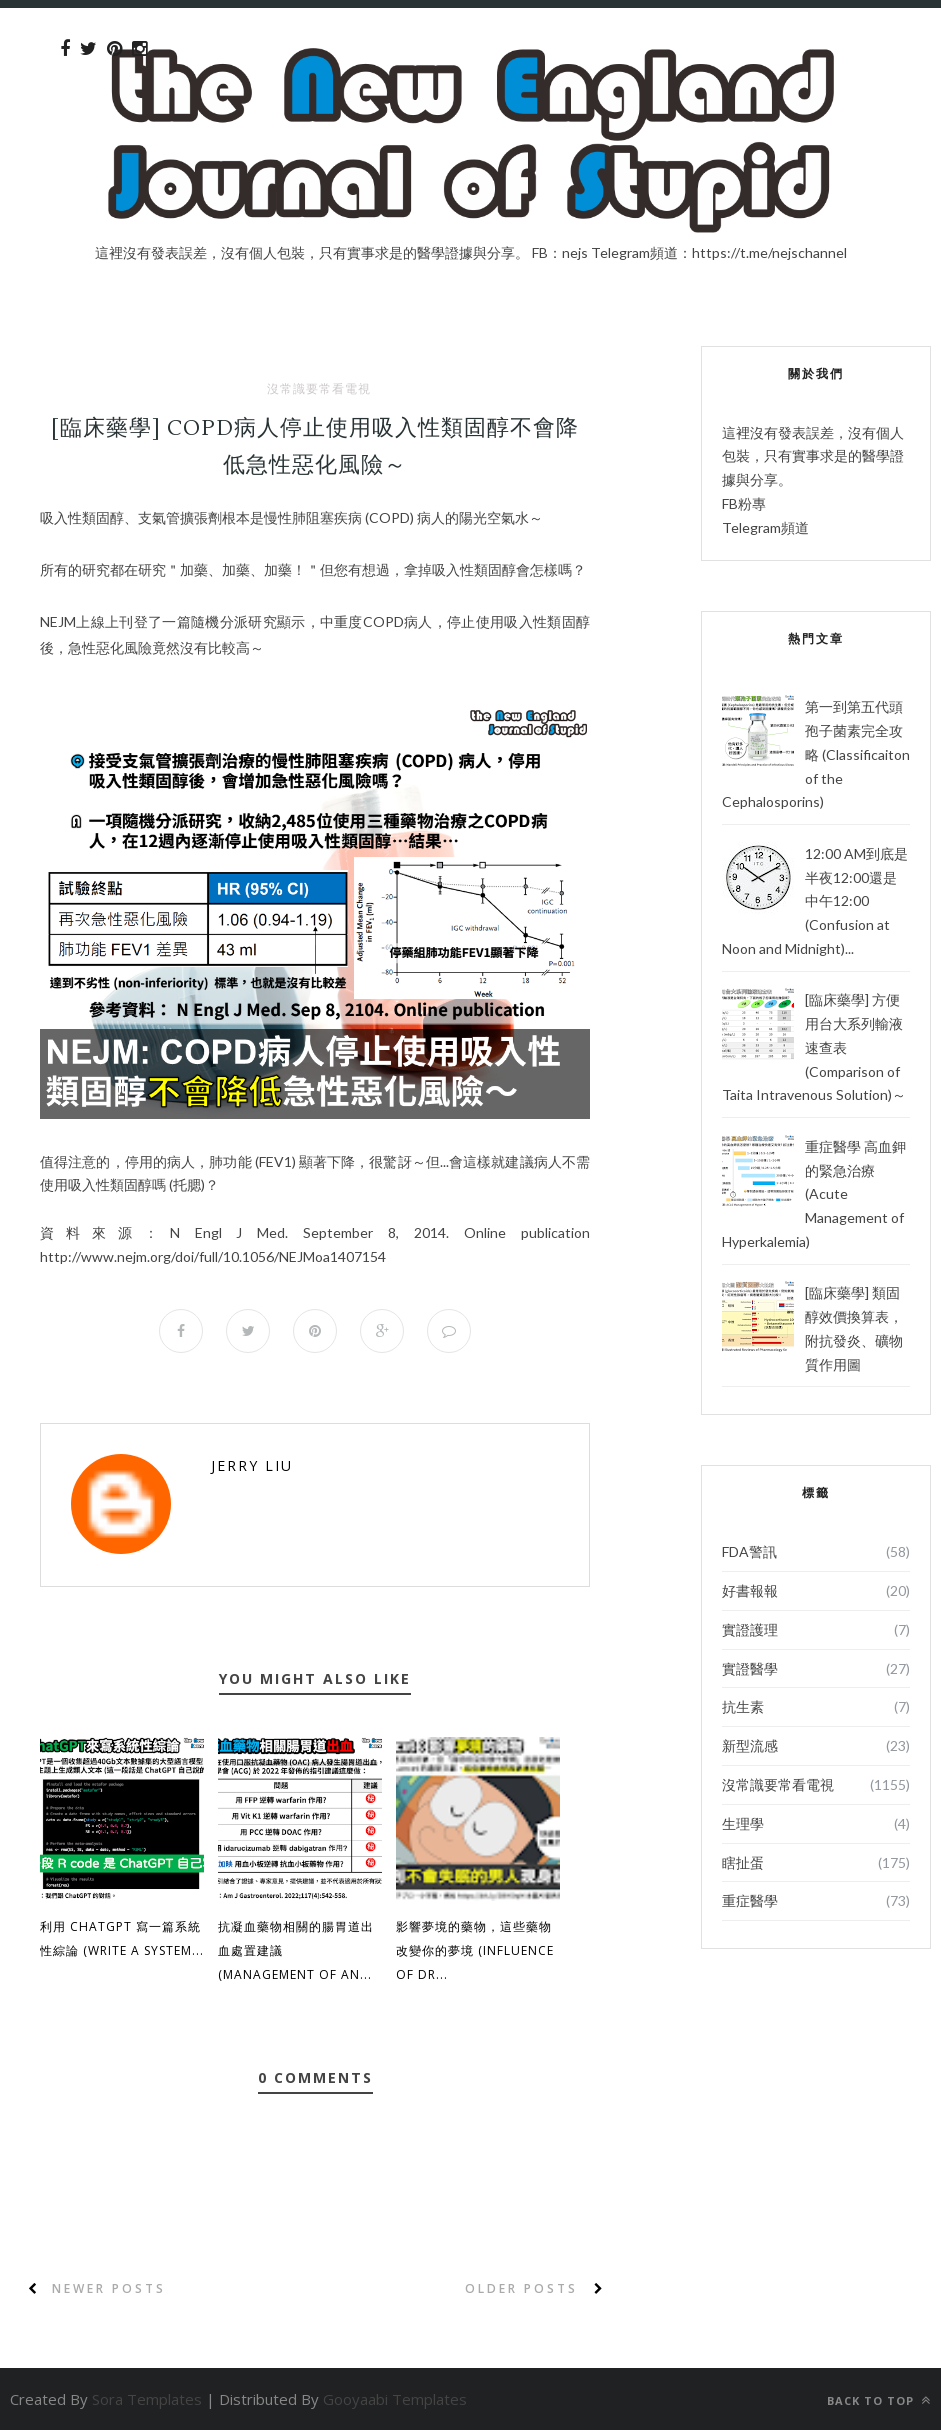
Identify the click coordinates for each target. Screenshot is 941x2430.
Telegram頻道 (765, 527)
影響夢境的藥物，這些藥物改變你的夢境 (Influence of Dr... (475, 1950)
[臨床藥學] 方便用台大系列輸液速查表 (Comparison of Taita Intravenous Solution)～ (814, 1047)
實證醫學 (750, 1668)
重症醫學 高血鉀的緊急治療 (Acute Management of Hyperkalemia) (814, 1194)
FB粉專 (744, 503)
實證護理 (750, 1629)
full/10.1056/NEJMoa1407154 (213, 1256)
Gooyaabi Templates (395, 2399)
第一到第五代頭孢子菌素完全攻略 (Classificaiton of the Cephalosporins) (816, 754)
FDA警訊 (749, 1551)
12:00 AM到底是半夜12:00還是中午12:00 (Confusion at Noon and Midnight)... (815, 901)
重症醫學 (750, 1900)
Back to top (879, 2400)
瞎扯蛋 (743, 1862)
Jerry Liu (252, 1465)
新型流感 (750, 1745)
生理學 (743, 1823)
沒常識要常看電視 (319, 389)
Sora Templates (147, 2399)
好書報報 (750, 1590)
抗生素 (743, 1706)
